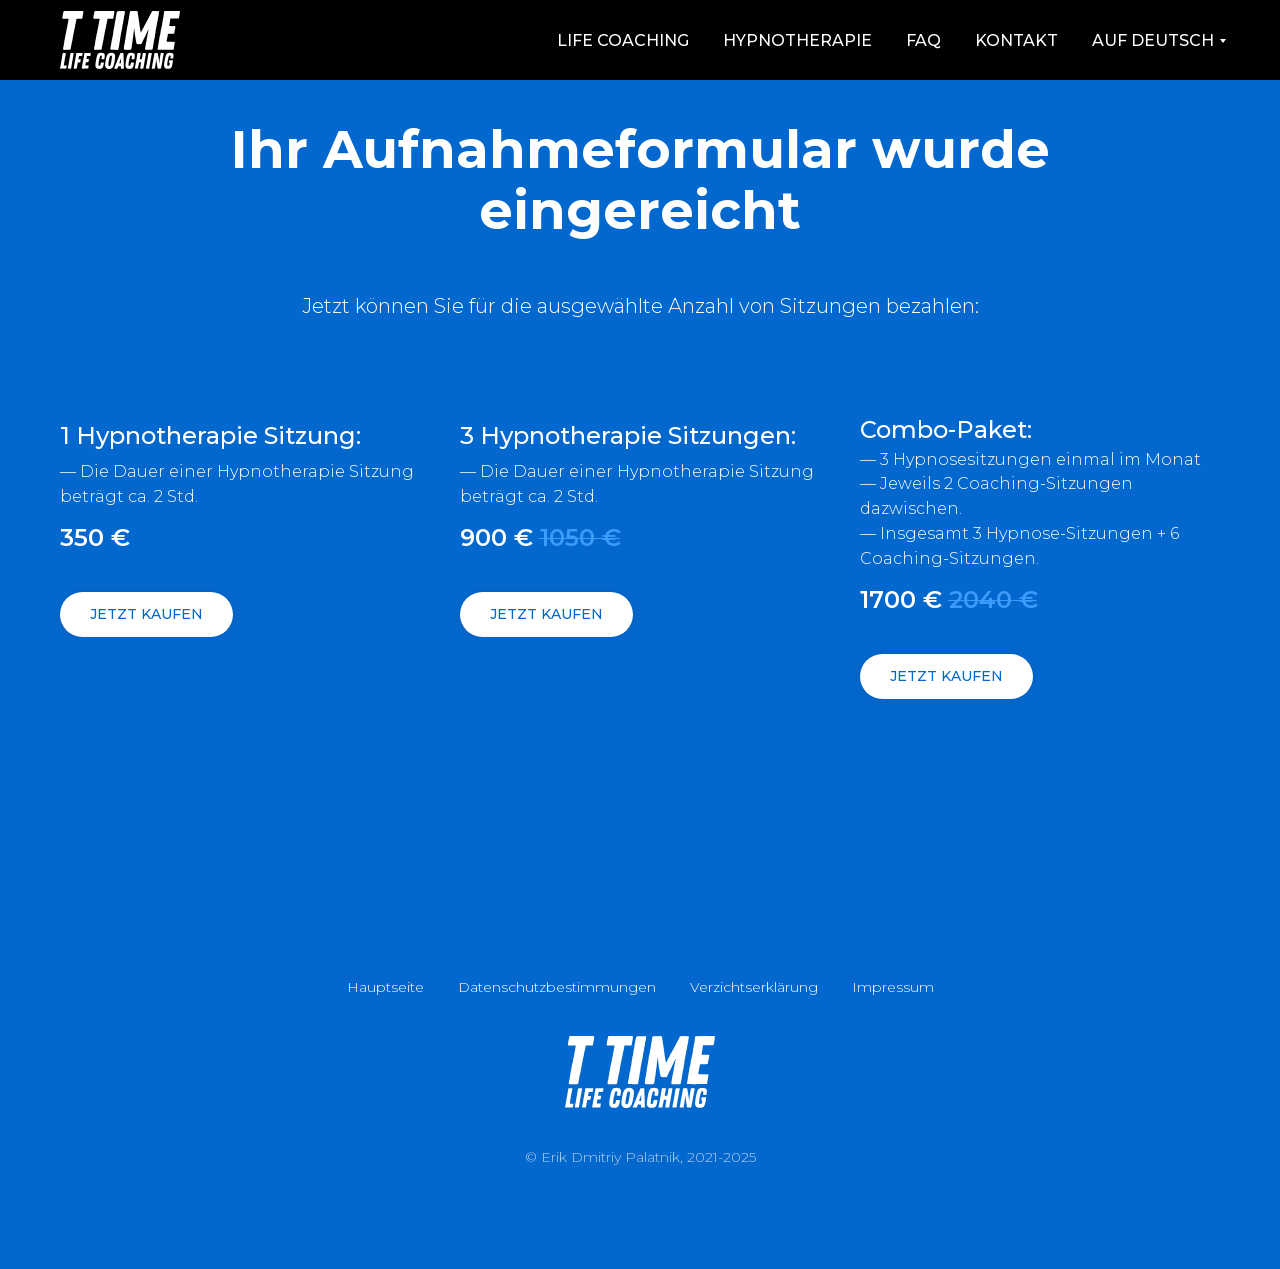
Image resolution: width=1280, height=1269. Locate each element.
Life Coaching (623, 40)
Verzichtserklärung (754, 987)
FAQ (923, 40)
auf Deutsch (1153, 40)
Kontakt (1016, 40)
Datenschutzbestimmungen (557, 987)
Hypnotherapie (797, 40)
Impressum (893, 987)
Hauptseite (385, 987)
